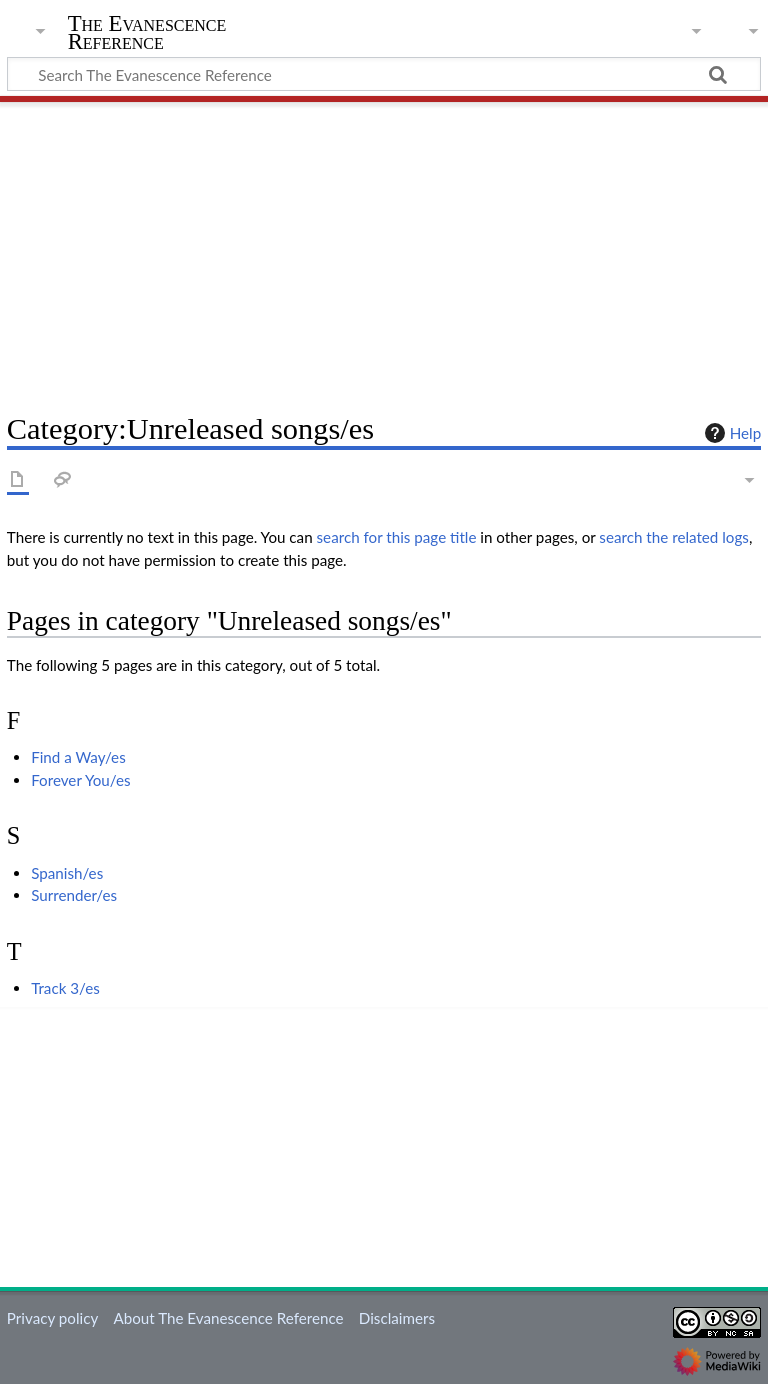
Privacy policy (52, 1318)
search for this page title (397, 537)
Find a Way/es (78, 757)
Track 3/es (65, 988)
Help (730, 433)
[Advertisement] (384, 250)
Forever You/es (80, 780)
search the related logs (674, 537)
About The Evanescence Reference (228, 1318)
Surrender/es (74, 895)
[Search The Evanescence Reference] (384, 74)
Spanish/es (67, 873)
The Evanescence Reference (147, 33)
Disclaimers (397, 1318)
